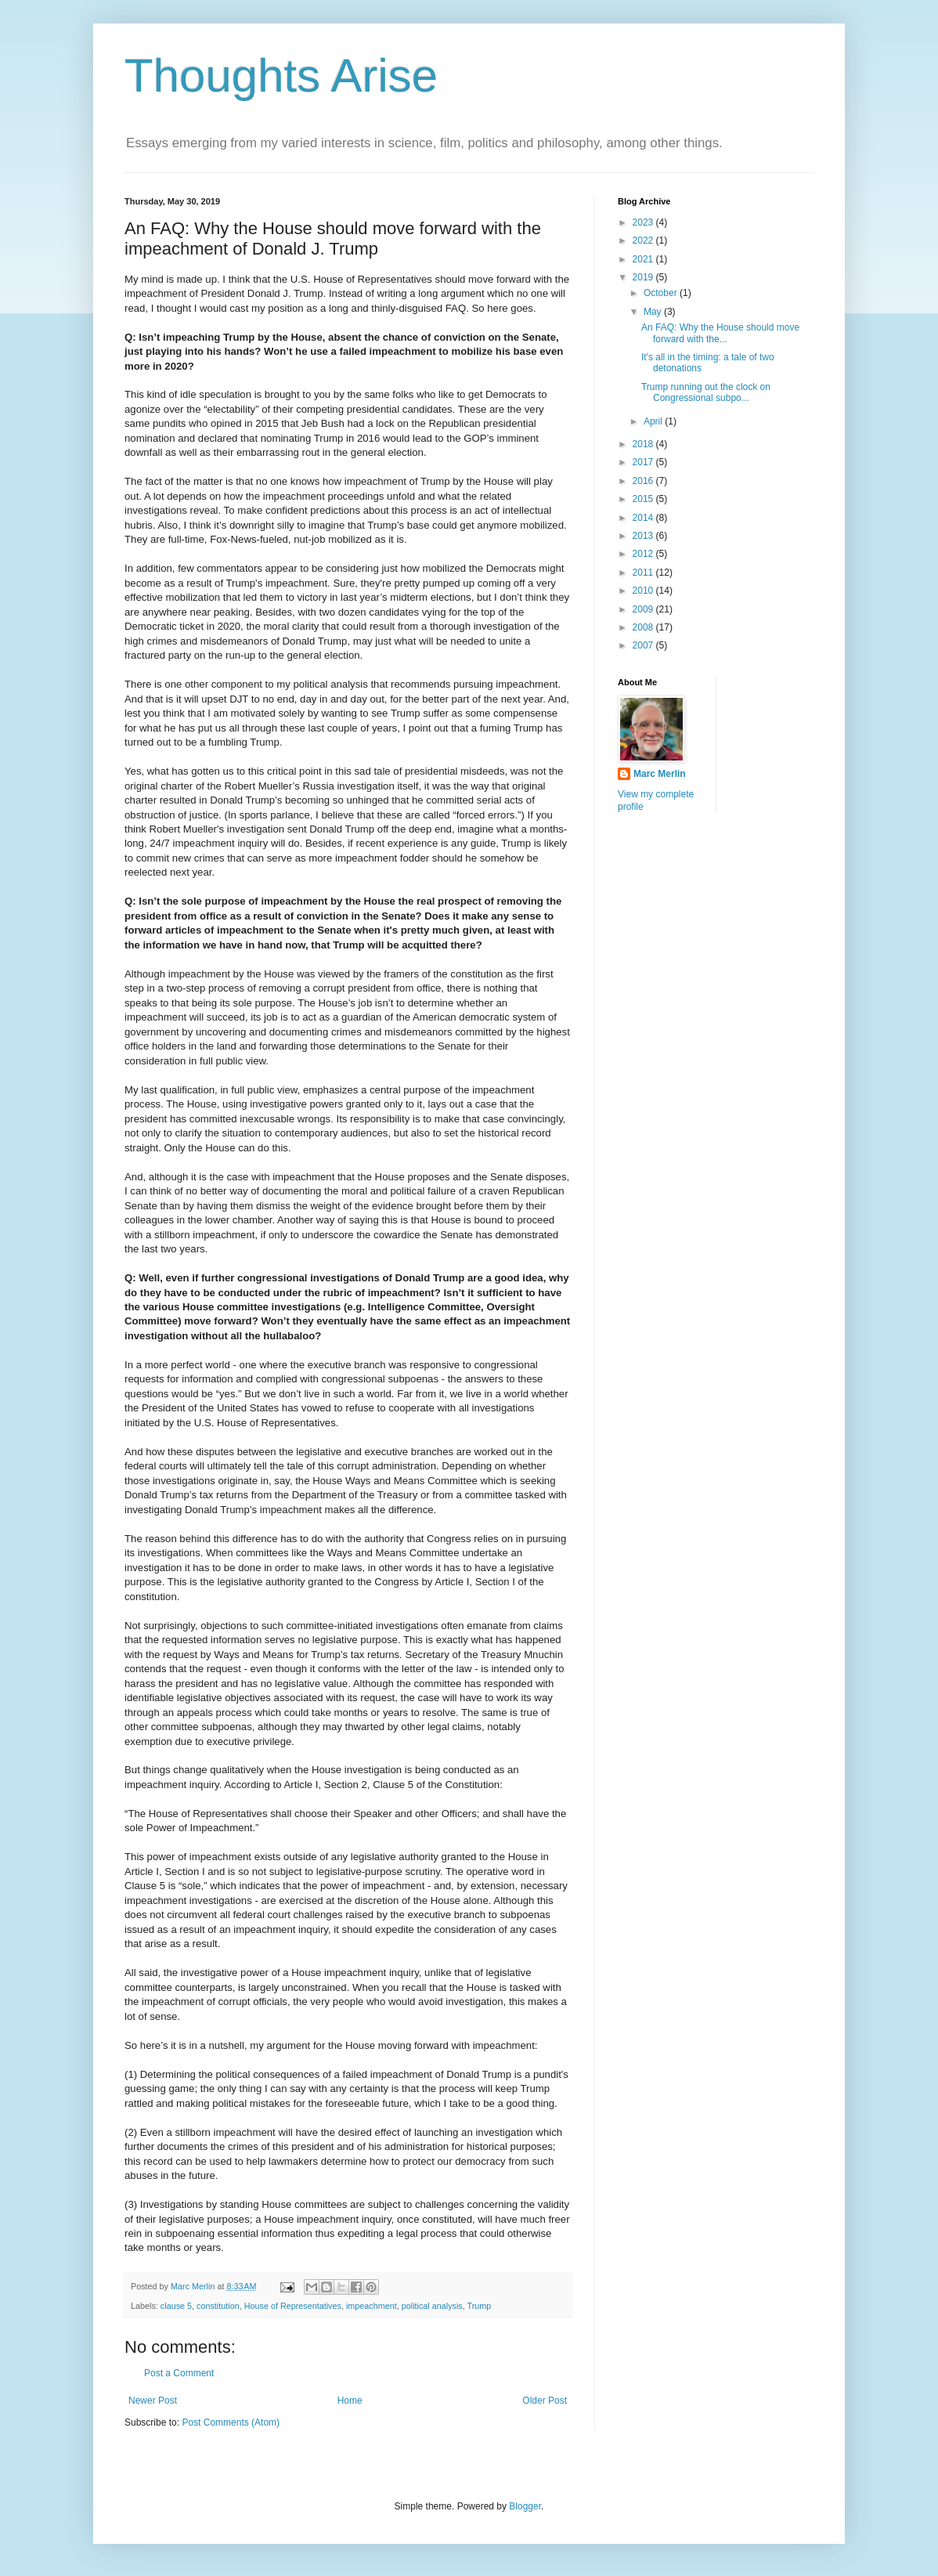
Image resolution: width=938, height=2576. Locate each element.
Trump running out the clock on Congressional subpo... (705, 392)
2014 (644, 517)
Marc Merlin (659, 773)
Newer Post (152, 2400)
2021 (644, 259)
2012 (644, 553)
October (662, 292)
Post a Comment (179, 2373)
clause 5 (176, 2305)
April (654, 421)
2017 (644, 462)
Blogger (525, 2506)
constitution (218, 2305)
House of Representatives (292, 2305)
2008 (644, 627)
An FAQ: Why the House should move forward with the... (720, 333)
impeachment (371, 2305)
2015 (644, 498)
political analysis (432, 2305)
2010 (644, 590)
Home (350, 2400)
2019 (644, 277)
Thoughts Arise (281, 75)
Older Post (544, 2400)
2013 (644, 535)
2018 (644, 444)
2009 (644, 609)
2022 (644, 240)
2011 (644, 572)
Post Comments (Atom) (231, 2422)
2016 (644, 480)
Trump (479, 2305)
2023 (644, 222)
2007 (644, 645)
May (654, 311)
